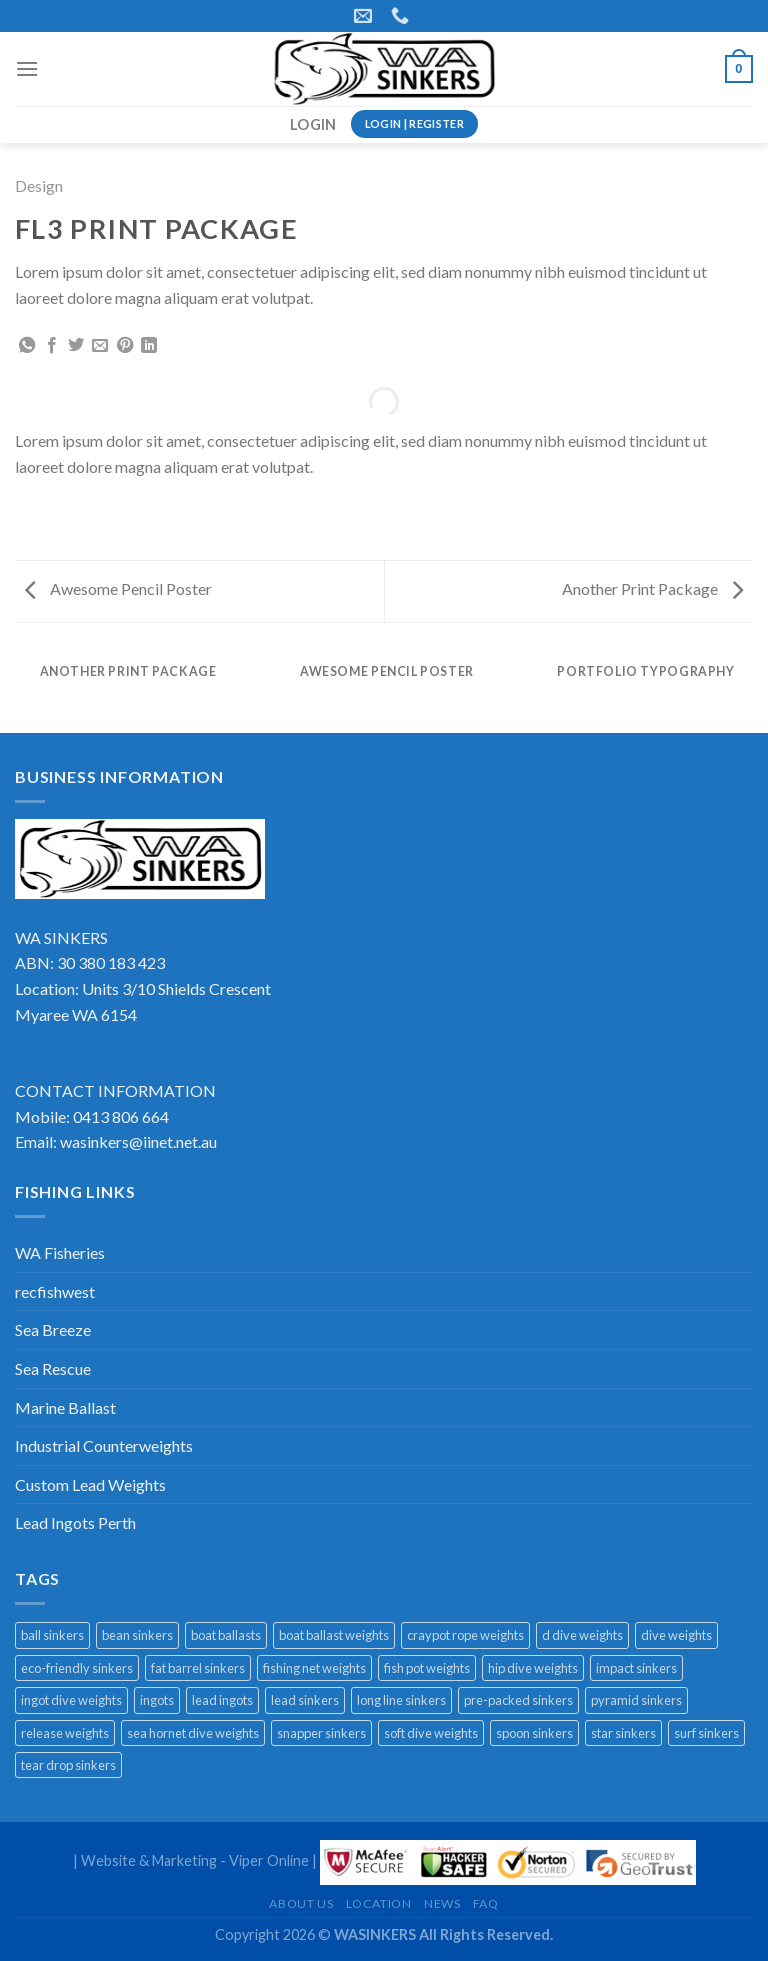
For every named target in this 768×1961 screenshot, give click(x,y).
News (442, 1903)
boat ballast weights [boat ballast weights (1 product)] (334, 1635)
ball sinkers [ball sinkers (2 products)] (52, 1635)
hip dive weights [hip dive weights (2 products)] (533, 1668)
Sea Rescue (53, 1368)
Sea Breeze (53, 1329)
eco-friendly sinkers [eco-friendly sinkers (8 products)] (77, 1668)
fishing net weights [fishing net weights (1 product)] (314, 1668)
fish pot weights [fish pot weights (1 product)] (427, 1668)
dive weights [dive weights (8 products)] (676, 1635)
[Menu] (27, 68)
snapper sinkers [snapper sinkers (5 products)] (321, 1733)
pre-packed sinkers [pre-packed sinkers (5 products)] (518, 1700)
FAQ (486, 1903)
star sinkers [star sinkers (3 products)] (623, 1733)
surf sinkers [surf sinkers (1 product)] (706, 1733)
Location (379, 1903)
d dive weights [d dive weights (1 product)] (582, 1635)
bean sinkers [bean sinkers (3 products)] (137, 1635)
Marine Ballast (65, 1407)
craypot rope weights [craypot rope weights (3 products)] (465, 1635)
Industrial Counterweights (104, 1445)
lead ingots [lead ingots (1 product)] (222, 1700)
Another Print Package (652, 588)
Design (39, 185)
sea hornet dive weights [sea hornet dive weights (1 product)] (193, 1733)
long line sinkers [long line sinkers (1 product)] (401, 1700)
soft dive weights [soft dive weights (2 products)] (431, 1733)
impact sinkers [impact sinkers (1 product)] (636, 1668)
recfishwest (55, 1291)
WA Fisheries (60, 1252)
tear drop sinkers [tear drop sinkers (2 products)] (68, 1765)
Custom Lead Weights (90, 1484)
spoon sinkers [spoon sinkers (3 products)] (534, 1733)
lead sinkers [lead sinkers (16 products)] (305, 1700)
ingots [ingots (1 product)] (157, 1700)
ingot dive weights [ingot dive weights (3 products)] (71, 1700)
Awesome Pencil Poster (118, 588)
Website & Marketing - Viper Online (195, 1860)
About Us (301, 1903)
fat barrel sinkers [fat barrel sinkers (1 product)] (198, 1668)
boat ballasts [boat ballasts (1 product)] (226, 1635)
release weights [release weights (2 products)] (65, 1733)
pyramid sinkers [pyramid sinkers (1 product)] (636, 1700)
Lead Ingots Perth (75, 1522)
